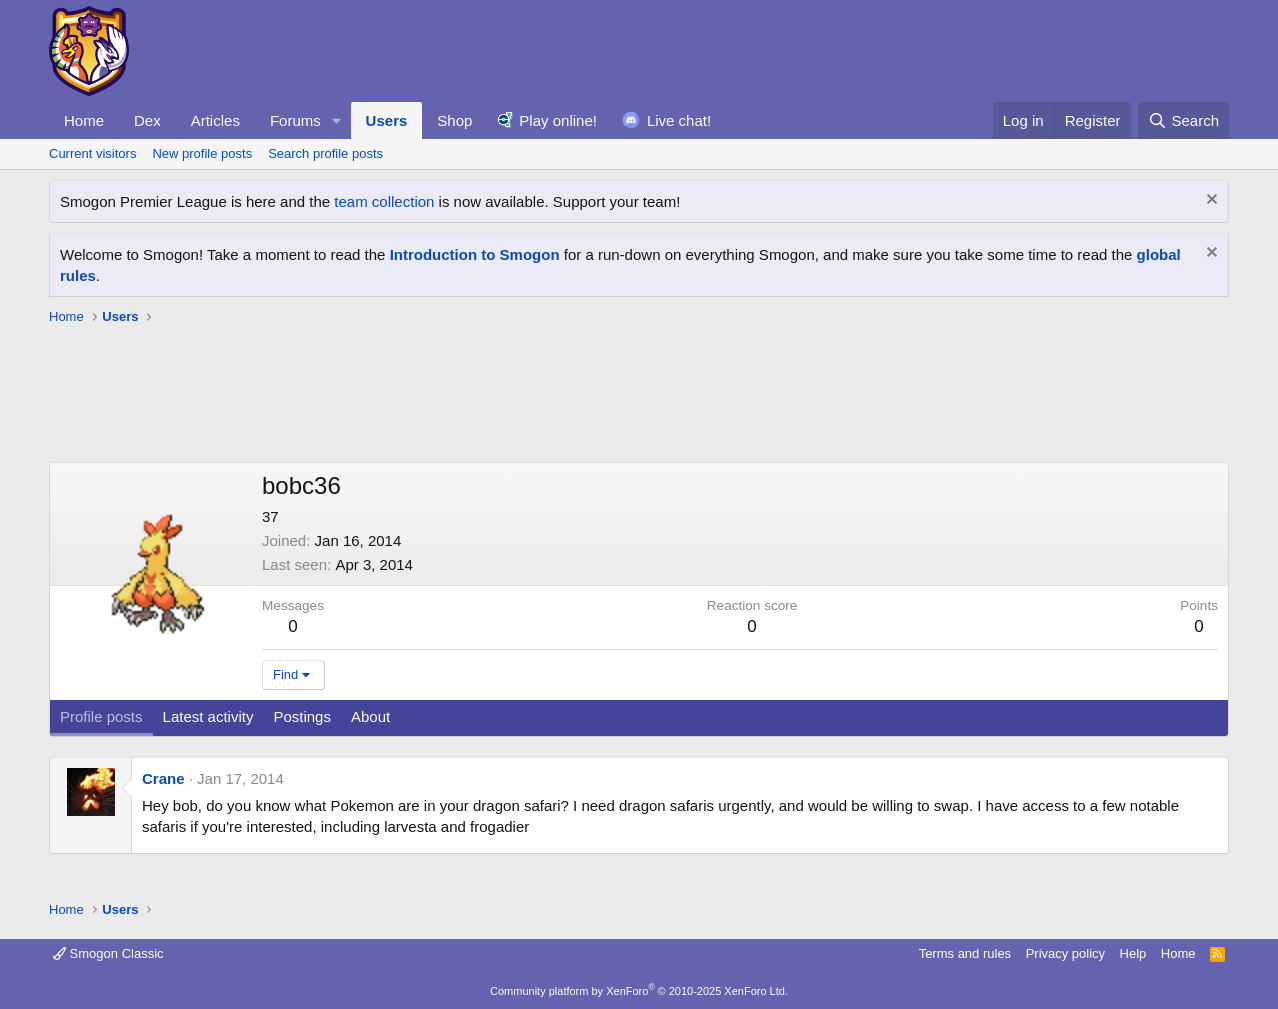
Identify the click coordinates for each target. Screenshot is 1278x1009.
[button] (337, 120)
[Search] (1183, 120)
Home (84, 120)
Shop (454, 120)
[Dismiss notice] (1209, 201)
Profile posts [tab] (101, 716)
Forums (295, 120)
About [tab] (370, 716)
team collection (384, 201)
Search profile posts (325, 153)
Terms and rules (965, 953)
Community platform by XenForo (639, 991)
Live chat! (679, 120)
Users (387, 120)
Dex (147, 120)
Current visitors (92, 153)
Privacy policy (1065, 953)
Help (1133, 953)
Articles (215, 120)
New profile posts (202, 153)
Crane (163, 778)
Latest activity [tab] (208, 716)
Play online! (558, 120)
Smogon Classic (108, 953)
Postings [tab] (302, 716)
